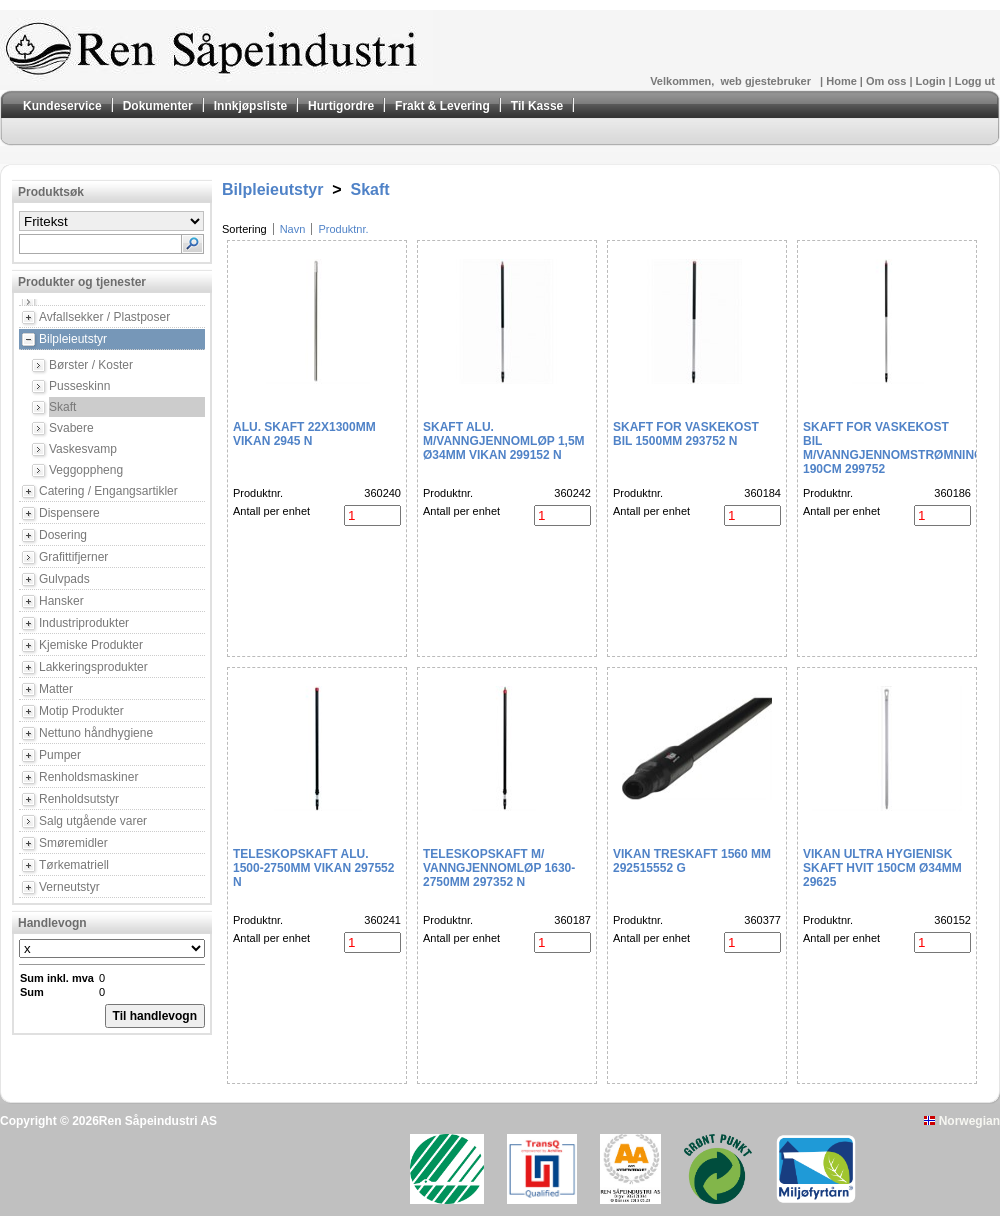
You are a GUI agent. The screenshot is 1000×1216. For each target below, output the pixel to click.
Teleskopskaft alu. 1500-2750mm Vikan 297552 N (313, 868)
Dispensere (69, 513)
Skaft (62, 407)
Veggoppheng (86, 470)
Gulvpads (64, 579)
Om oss (887, 81)
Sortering (244, 229)
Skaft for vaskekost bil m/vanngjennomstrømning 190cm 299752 (893, 448)
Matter (56, 689)
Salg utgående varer (93, 821)
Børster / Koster (91, 365)
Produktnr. (343, 229)
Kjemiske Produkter (91, 645)
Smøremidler (73, 843)
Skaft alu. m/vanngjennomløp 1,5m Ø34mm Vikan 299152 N (504, 441)
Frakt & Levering (442, 106)
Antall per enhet (271, 511)
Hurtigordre (341, 106)
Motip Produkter (81, 711)
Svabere (71, 428)
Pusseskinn (79, 386)
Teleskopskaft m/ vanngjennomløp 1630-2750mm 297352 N (499, 868)
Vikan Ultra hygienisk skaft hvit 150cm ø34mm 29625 (882, 868)
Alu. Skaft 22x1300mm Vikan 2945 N (304, 434)
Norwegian (962, 1121)
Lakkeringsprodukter (93, 667)
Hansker (61, 601)
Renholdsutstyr (79, 799)
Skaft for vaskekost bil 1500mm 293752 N (686, 434)
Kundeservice (62, 106)
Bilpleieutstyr (73, 339)
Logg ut (975, 81)
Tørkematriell (74, 865)
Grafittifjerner (73, 557)
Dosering (63, 535)
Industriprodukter (84, 623)
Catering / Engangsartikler (108, 491)
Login (932, 81)
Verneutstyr (69, 887)
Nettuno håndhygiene (96, 733)
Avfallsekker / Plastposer (104, 317)
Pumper (60, 755)
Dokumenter (158, 106)
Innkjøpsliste (250, 106)
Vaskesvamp (83, 449)
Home (843, 81)
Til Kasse (537, 106)
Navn (293, 229)
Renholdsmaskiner (88, 777)
